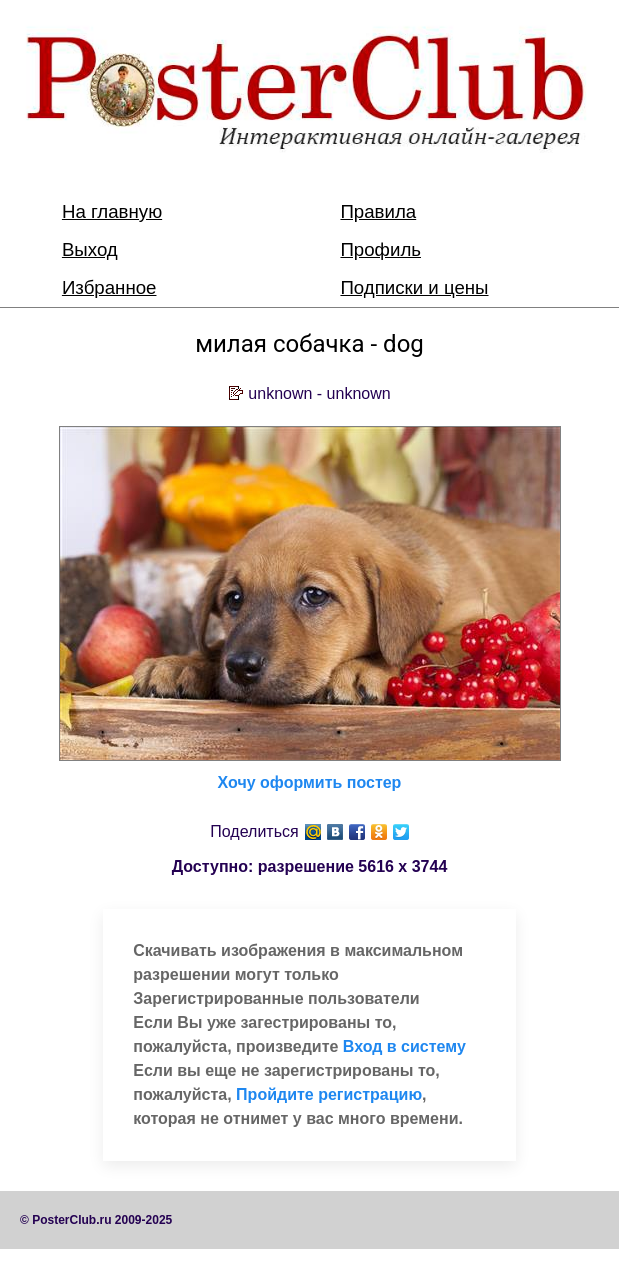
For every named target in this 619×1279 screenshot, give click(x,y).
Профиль (380, 249)
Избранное (109, 287)
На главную (112, 211)
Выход (90, 249)
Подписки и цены (414, 287)
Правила (378, 211)
